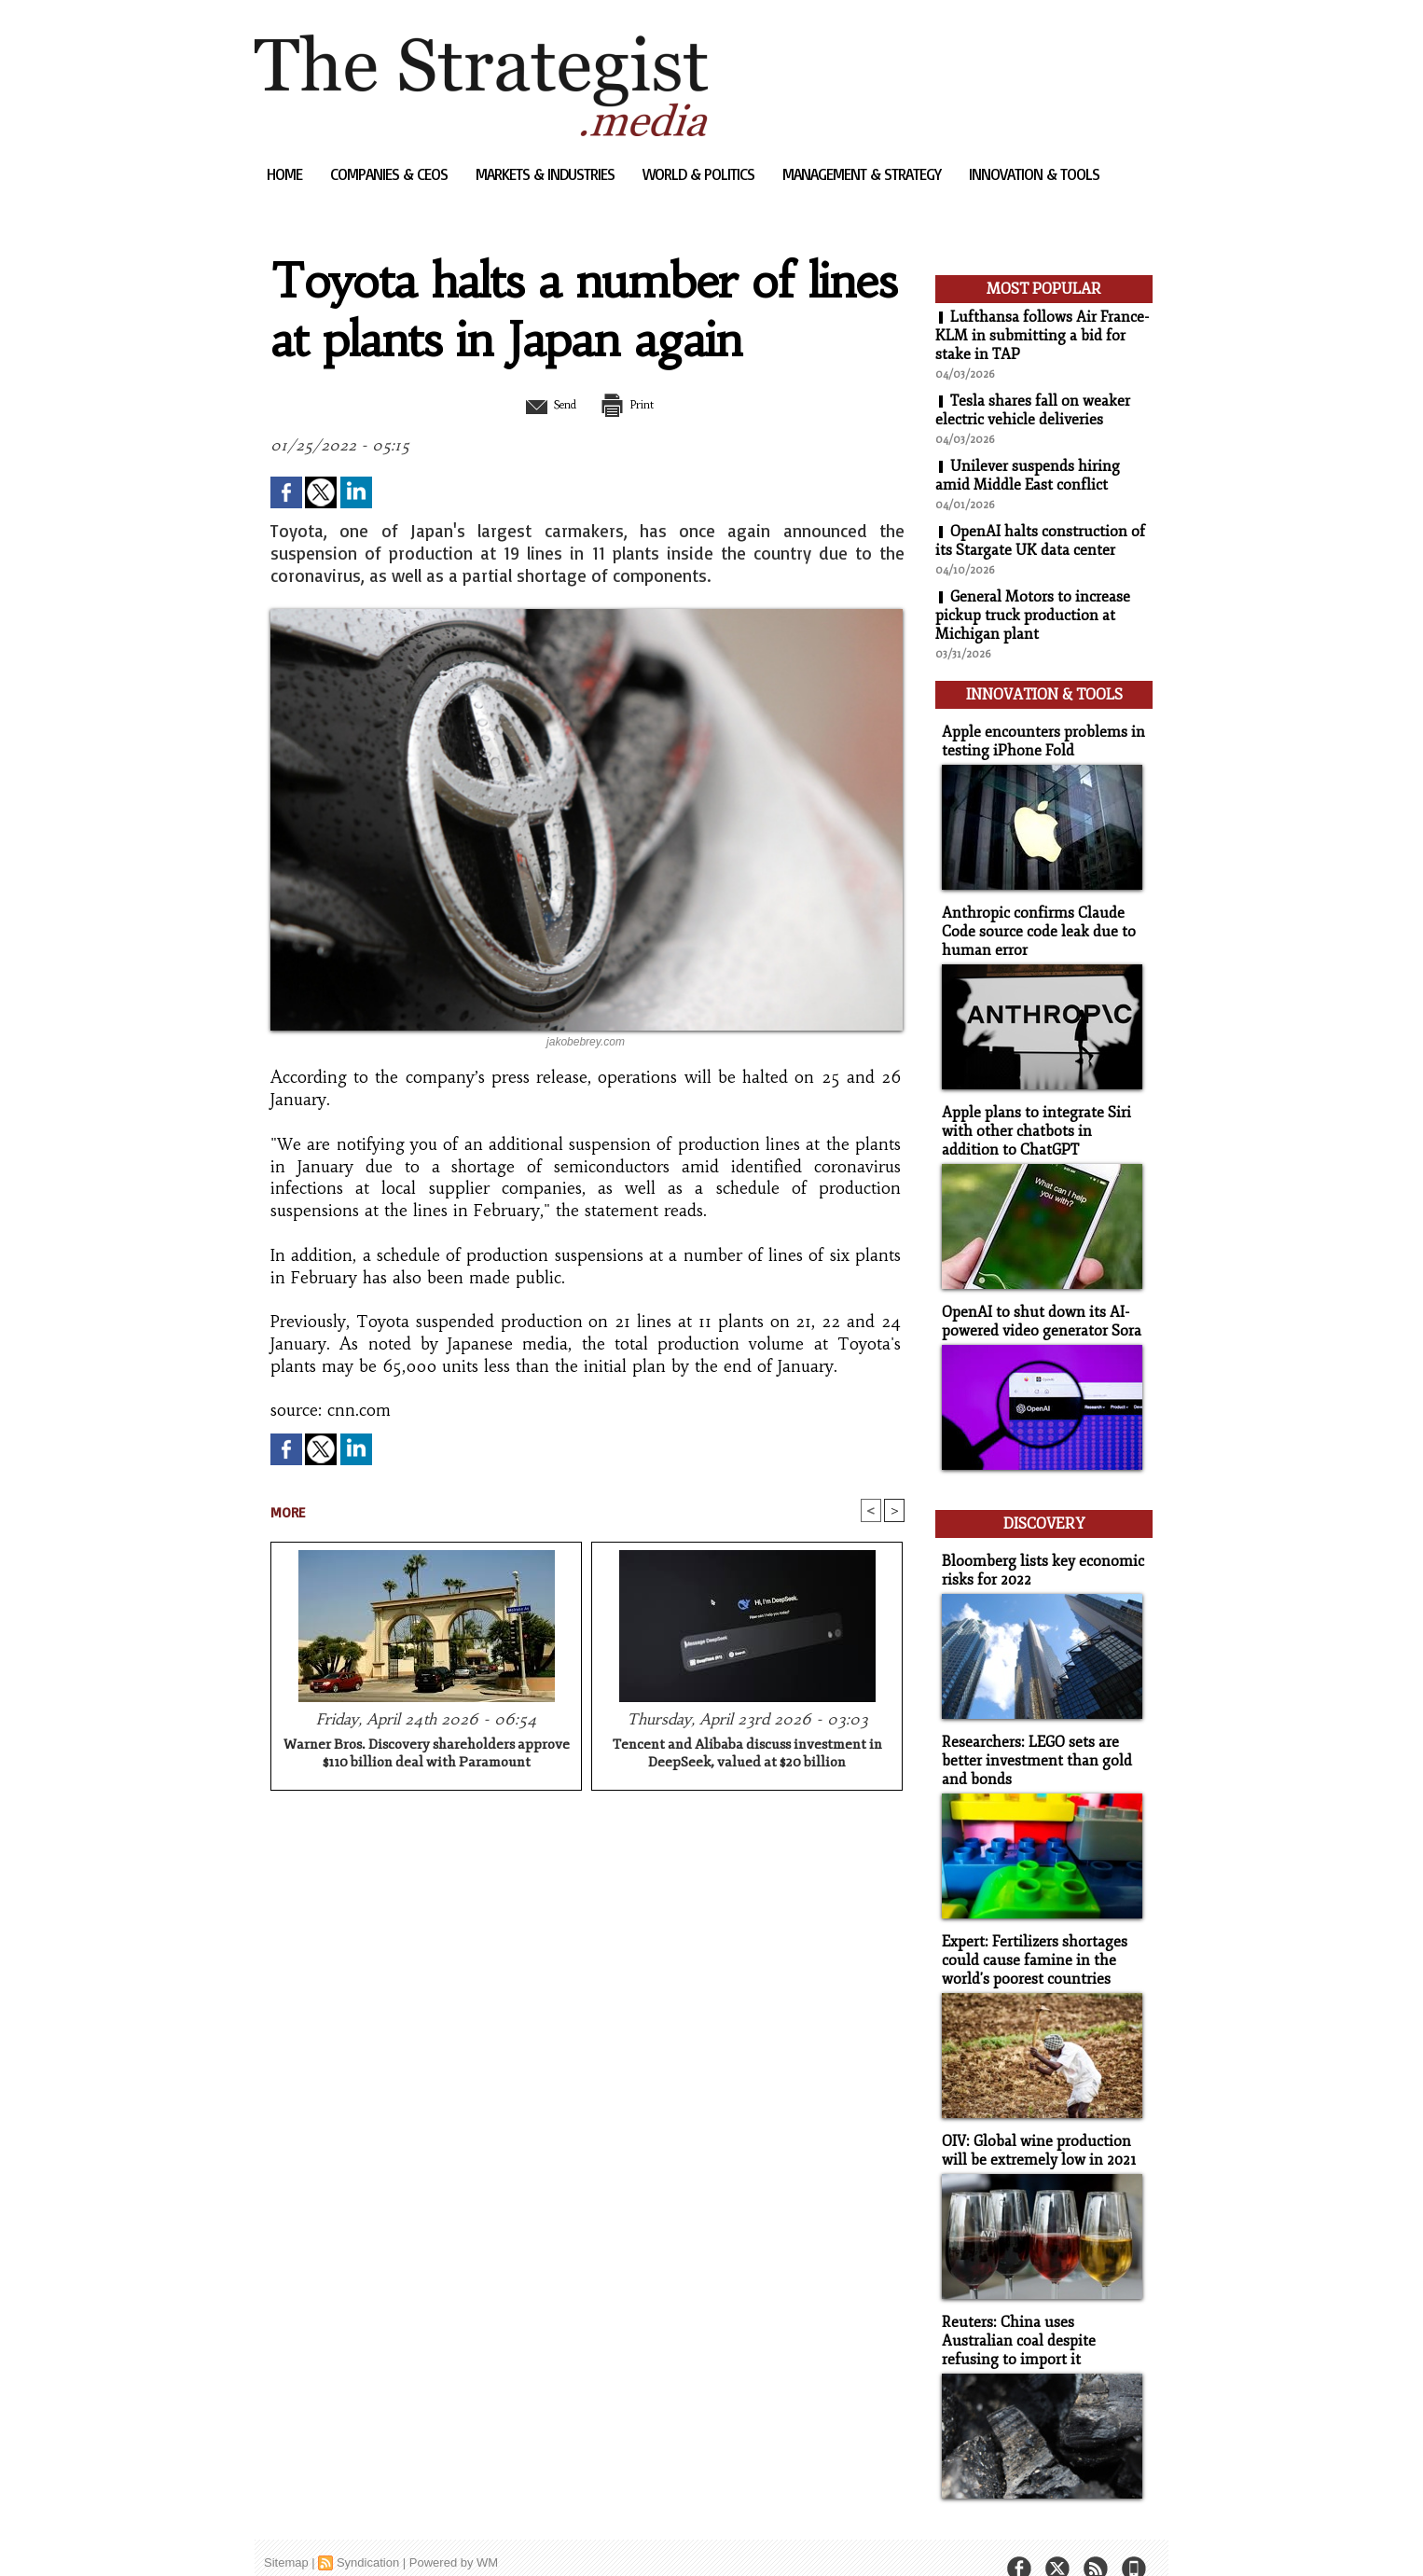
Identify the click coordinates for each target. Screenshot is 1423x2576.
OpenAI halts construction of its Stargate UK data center (1040, 541)
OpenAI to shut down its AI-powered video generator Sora (1037, 1309)
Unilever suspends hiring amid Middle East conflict (1027, 475)
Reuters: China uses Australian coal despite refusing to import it (1039, 2313)
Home (286, 174)
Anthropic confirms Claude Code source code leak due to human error (1033, 924)
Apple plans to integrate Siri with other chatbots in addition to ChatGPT (1041, 1121)
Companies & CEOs (390, 174)
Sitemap (286, 2534)
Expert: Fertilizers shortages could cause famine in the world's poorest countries (1030, 1937)
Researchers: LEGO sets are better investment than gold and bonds (1031, 1740)
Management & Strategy (863, 174)
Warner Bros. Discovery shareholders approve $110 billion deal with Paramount (426, 1754)
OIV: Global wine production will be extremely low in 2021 (1034, 2125)
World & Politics (700, 174)
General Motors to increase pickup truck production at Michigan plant (1032, 616)
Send (541, 404)
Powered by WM (453, 2534)
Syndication (368, 2534)
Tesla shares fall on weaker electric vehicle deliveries (1033, 410)
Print (635, 404)
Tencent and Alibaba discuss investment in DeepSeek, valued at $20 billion (747, 1754)
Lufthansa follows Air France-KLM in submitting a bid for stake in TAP (1042, 336)
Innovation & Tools (1034, 174)
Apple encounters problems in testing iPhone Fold (1036, 737)
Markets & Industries (547, 174)
